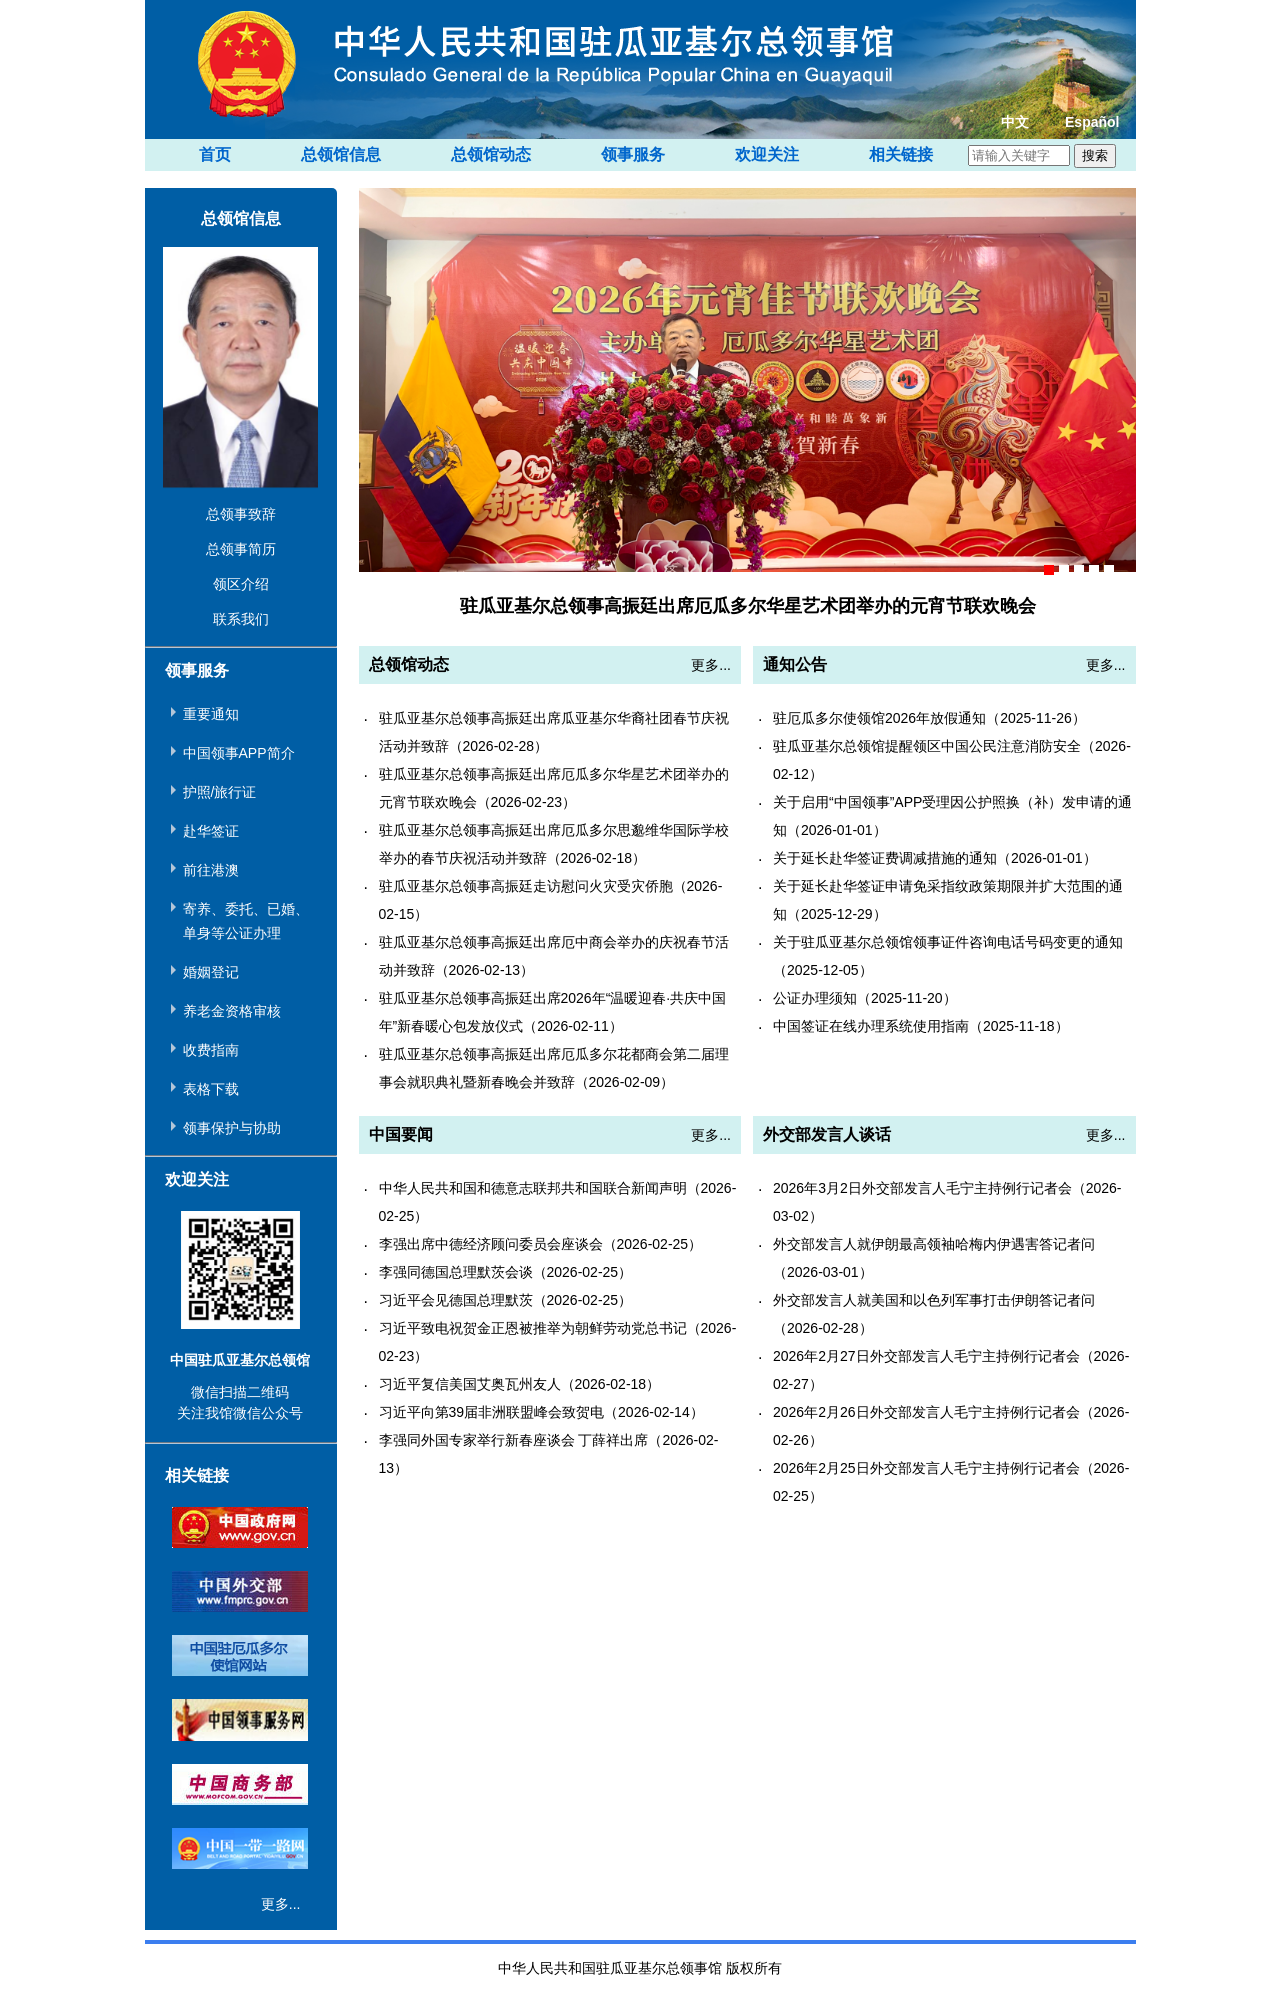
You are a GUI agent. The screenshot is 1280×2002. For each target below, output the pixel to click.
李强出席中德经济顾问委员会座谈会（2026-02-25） (541, 1244)
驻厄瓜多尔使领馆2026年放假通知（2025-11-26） (929, 718)
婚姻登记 (211, 972)
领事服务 (633, 154)
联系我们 (241, 619)
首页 (215, 154)
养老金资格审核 (232, 1011)
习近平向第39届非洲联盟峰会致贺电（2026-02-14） (541, 1412)
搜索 (1095, 155)
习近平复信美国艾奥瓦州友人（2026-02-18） (520, 1384)
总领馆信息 (341, 154)
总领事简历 (241, 549)
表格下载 (211, 1089)
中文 (1015, 122)
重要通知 (211, 714)
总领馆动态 (491, 154)
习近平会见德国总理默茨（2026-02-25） (506, 1300)
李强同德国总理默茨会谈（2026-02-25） (506, 1272)
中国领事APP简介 (239, 753)
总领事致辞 (241, 514)
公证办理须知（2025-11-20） (865, 998)
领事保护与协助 (232, 1128)
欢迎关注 (767, 154)
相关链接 (901, 154)
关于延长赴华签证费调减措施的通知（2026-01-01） (935, 858)
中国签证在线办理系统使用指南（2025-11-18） (921, 1026)
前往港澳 (211, 870)
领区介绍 (241, 584)
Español (1092, 122)
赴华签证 (211, 831)
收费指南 (211, 1050)
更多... (281, 1904)
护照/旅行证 (220, 792)
